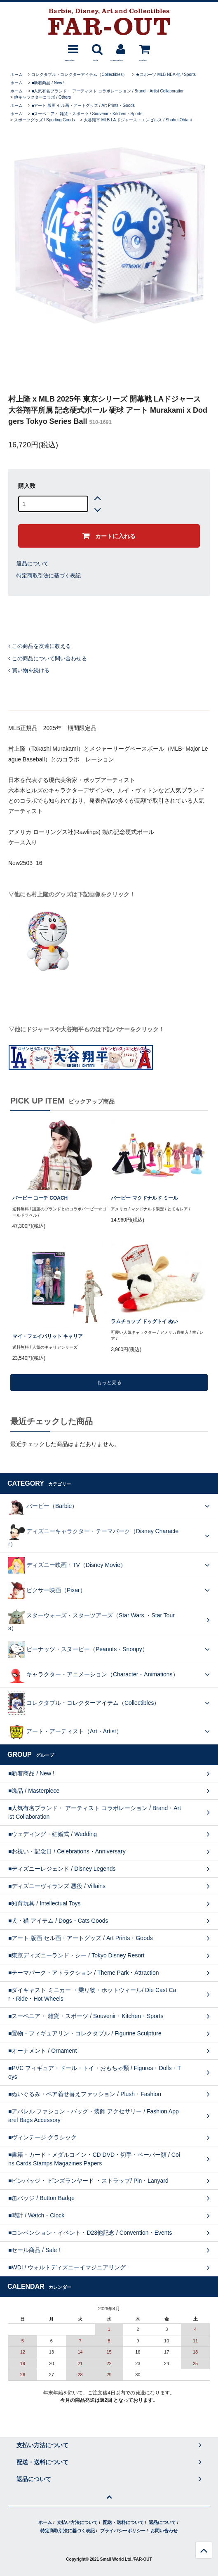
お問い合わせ (164, 2530)
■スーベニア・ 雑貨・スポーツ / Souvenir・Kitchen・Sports (86, 113)
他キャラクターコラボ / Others (42, 97)
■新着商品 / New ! (47, 82)
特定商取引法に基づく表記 (48, 575)
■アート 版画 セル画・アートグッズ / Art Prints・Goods (83, 105)
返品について (32, 563)
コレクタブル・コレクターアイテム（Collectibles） (79, 74)
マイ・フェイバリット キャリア (47, 1336)
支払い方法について (77, 2522)
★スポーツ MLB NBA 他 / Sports (166, 74)
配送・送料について (123, 2522)
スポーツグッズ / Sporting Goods (44, 120)
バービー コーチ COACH (40, 1198)
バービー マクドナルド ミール (144, 1198)
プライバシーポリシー (122, 2530)
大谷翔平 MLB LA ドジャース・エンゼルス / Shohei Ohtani (138, 120)
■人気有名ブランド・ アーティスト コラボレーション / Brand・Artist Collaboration (107, 91)
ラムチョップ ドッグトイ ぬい (144, 1321)
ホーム (16, 74)
